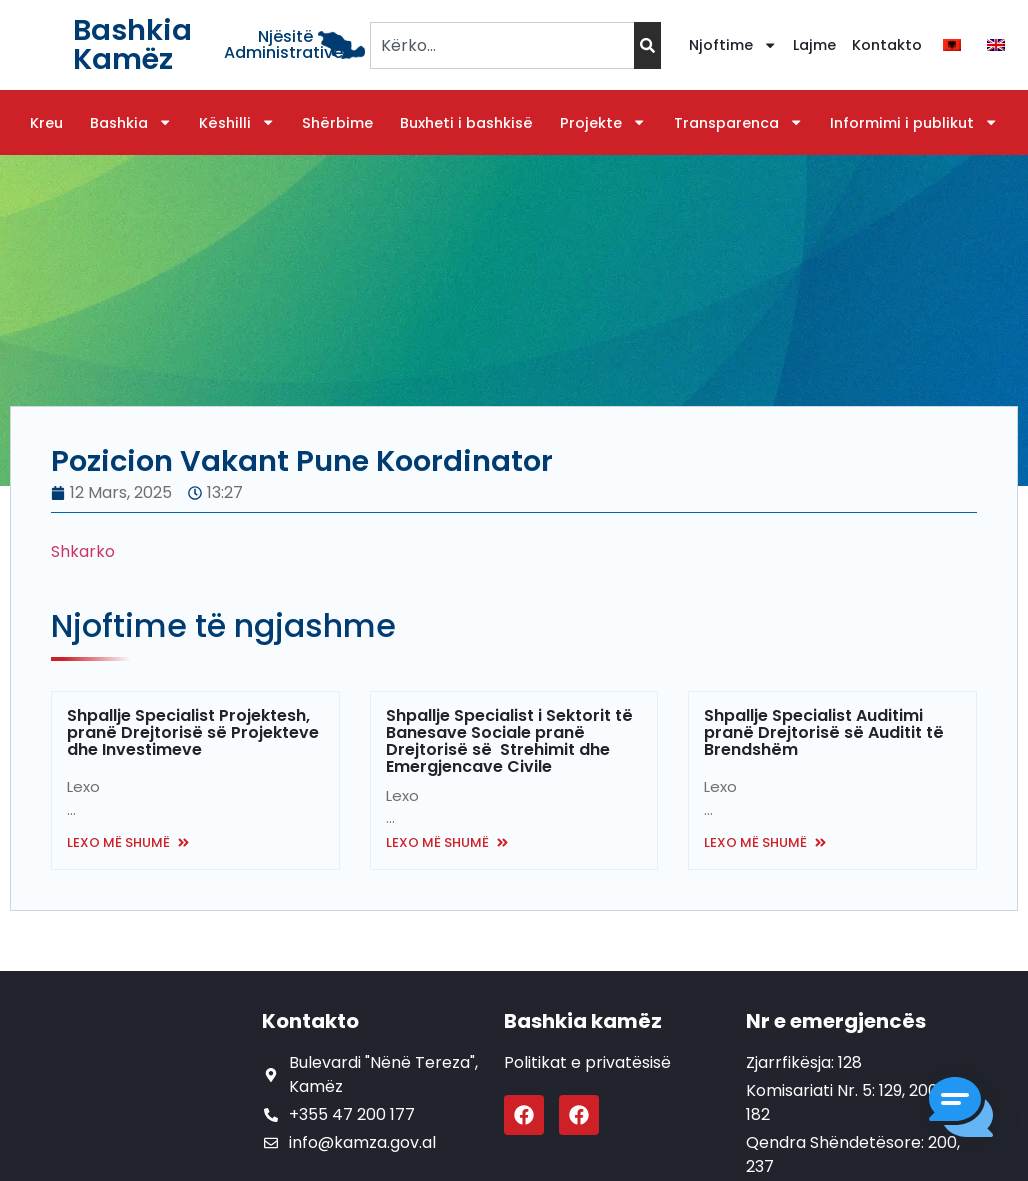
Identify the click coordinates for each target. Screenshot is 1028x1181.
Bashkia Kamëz (132, 44)
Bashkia (131, 123)
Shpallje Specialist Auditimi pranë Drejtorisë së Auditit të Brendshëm (824, 732)
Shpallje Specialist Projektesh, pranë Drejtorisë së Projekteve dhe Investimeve (193, 732)
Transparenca (738, 123)
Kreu (46, 123)
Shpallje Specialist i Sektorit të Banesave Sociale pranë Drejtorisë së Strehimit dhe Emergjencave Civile (509, 741)
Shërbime (337, 123)
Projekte (603, 123)
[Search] (647, 45)
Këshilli (237, 123)
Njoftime (733, 45)
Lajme (814, 45)
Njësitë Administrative (283, 44)
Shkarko (83, 551)
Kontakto (887, 45)
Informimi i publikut (914, 123)
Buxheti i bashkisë (466, 123)
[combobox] (501, 45)
